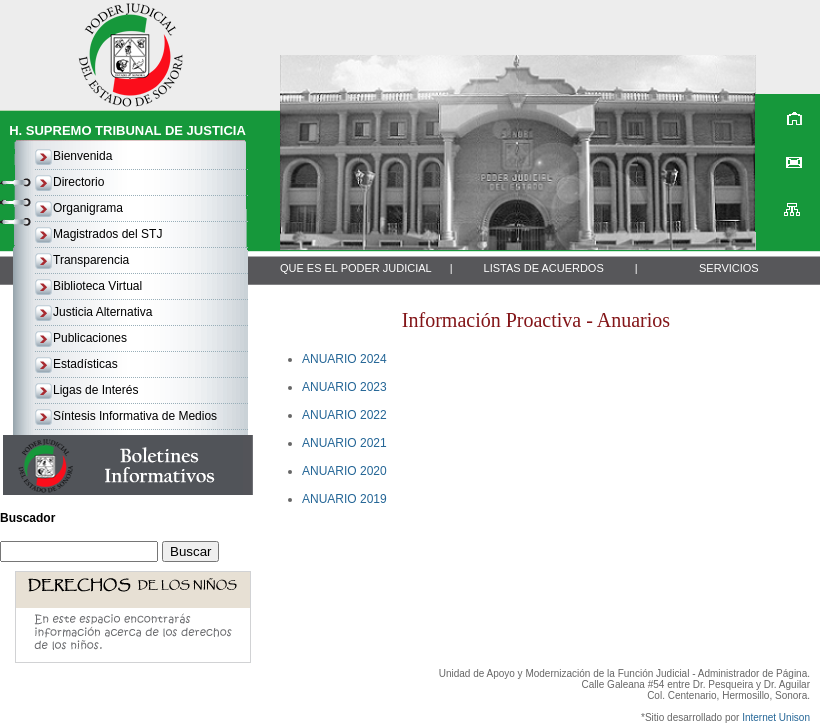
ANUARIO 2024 (344, 359)
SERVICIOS (729, 268)
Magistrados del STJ (107, 234)
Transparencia (91, 260)
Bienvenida (82, 156)
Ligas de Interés (95, 390)
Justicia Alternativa (102, 312)
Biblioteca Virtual (97, 286)
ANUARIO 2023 (344, 387)
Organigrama (88, 208)
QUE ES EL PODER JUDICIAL (356, 268)
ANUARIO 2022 (344, 415)
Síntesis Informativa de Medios (135, 416)
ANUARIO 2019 (344, 499)
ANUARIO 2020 (344, 471)
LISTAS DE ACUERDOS (544, 268)
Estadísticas (85, 364)
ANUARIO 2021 (344, 443)
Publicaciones (90, 338)
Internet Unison (776, 717)
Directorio (78, 182)
